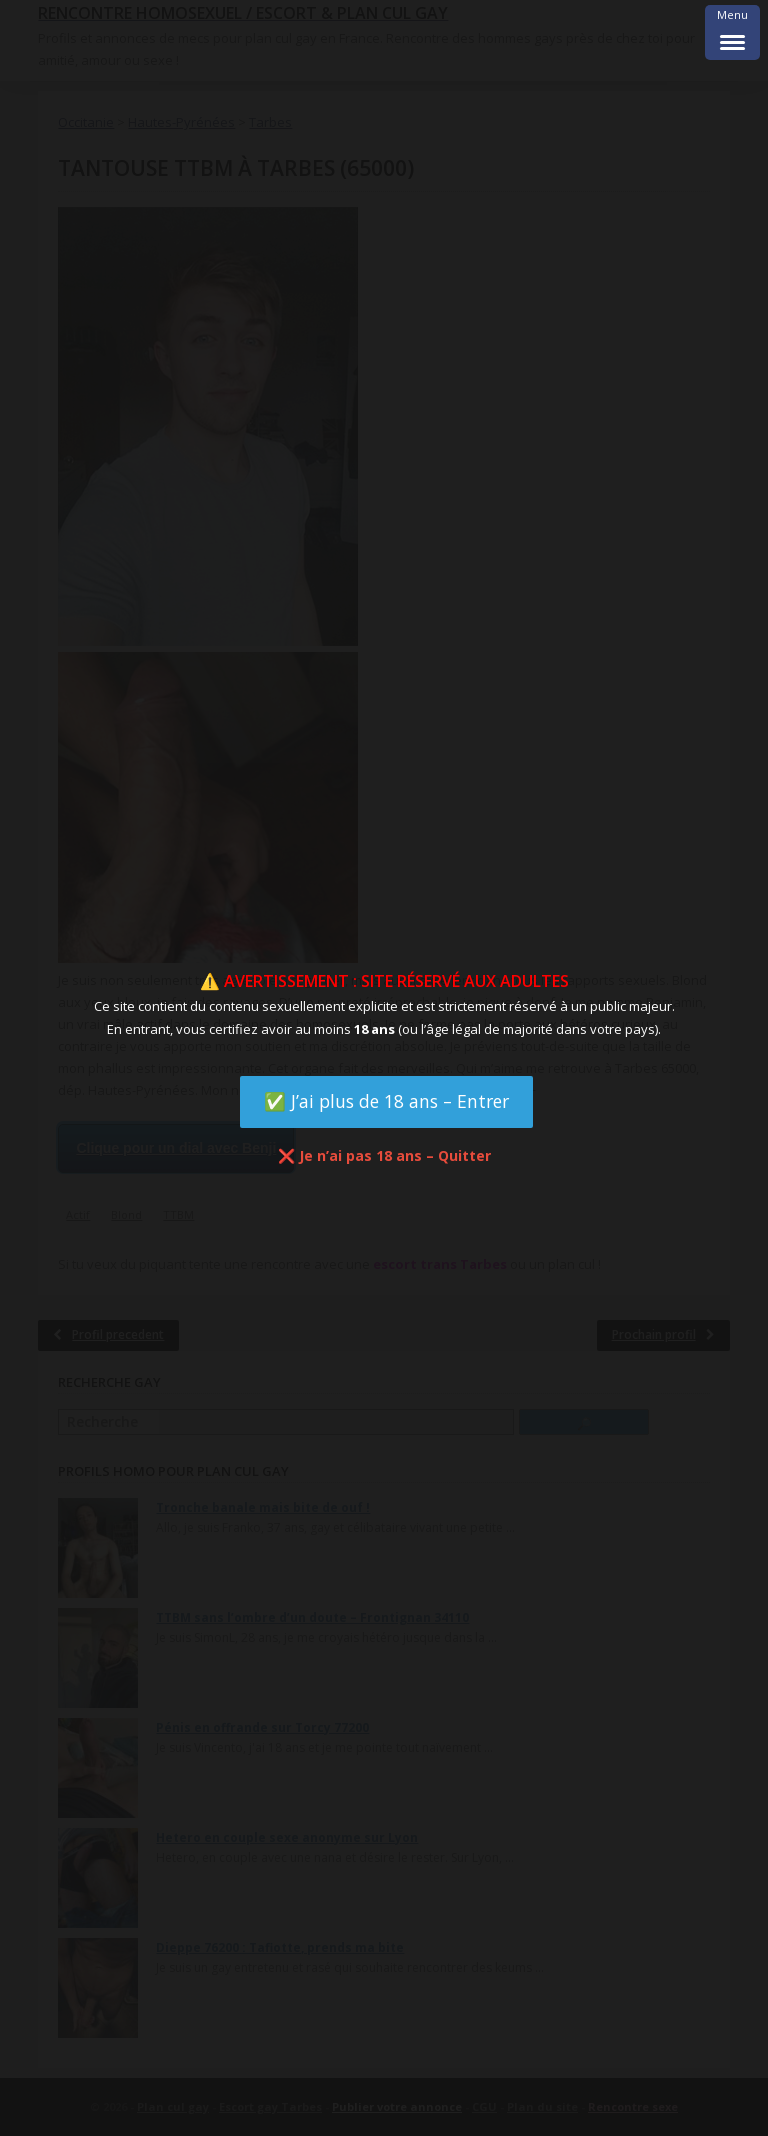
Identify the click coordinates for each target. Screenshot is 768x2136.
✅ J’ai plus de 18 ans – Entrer (386, 1101)
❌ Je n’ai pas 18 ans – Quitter (384, 1155)
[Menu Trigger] (732, 32)
